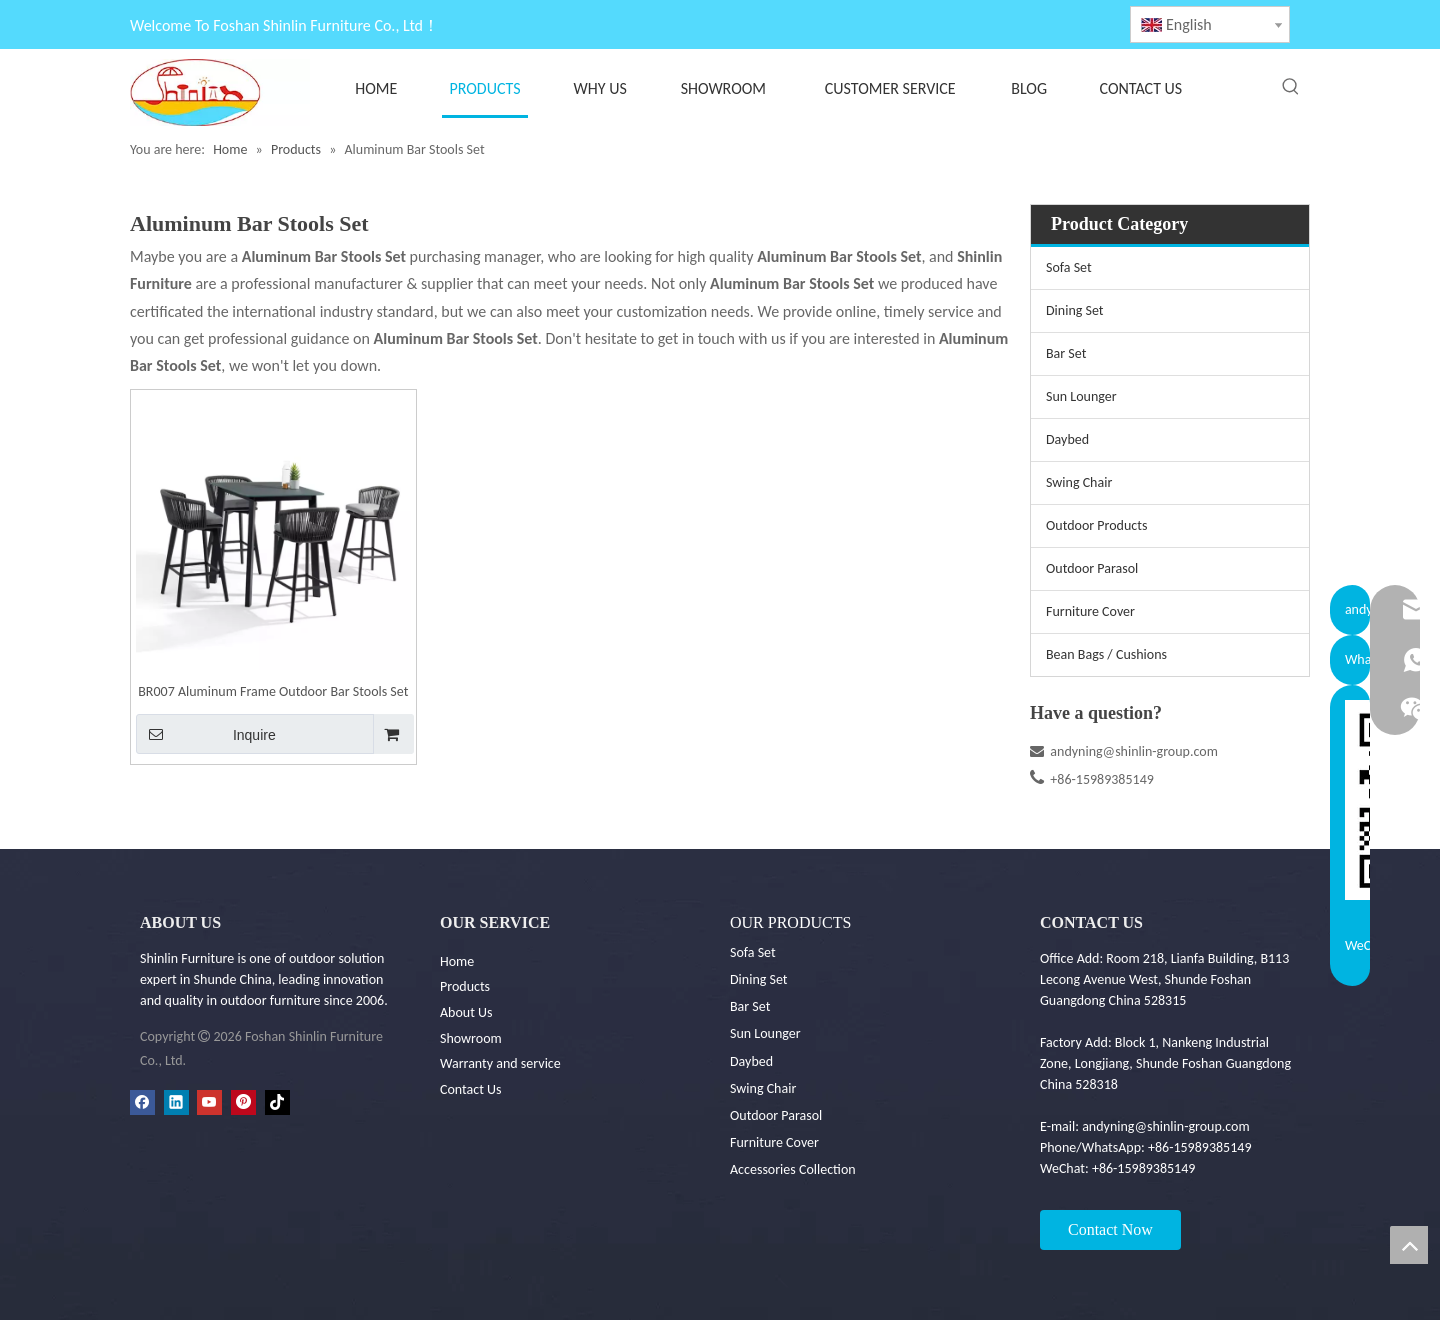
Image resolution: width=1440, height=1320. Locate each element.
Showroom (471, 1038)
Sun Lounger (1081, 396)
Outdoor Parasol (1092, 568)
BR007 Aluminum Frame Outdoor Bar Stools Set (273, 691)
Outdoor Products (1096, 525)
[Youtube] (209, 1101)
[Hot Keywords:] (1291, 87)
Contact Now (1110, 1229)
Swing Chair (1079, 482)
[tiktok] (277, 1101)
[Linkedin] (176, 1101)
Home (457, 961)
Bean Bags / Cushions (1106, 654)
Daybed (1067, 439)
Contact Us (471, 1089)
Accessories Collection (793, 1169)
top (1409, 1245)
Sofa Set (1069, 267)
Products (465, 986)
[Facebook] (142, 1101)
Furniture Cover (1090, 611)
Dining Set (1075, 310)
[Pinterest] (243, 1101)
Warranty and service (500, 1063)
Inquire (206, 734)
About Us (466, 1012)
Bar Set (1066, 353)
